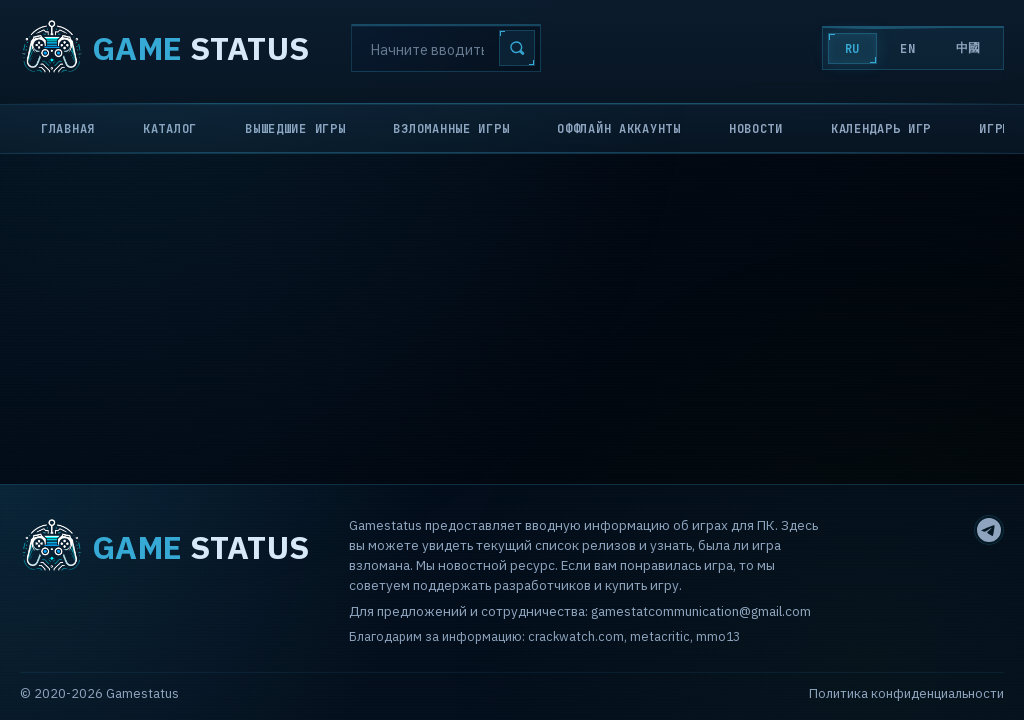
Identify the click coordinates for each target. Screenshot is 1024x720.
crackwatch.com (576, 636)
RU (852, 49)
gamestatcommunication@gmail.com (701, 611)
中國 (968, 48)
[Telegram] (989, 530)
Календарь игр (881, 129)
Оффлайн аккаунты (619, 129)
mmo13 (718, 636)
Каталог (170, 129)
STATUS (164, 48)
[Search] (446, 48)
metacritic (660, 636)
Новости (756, 129)
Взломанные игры (451, 129)
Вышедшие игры (295, 129)
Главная (68, 129)
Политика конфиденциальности (906, 693)
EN (907, 49)
